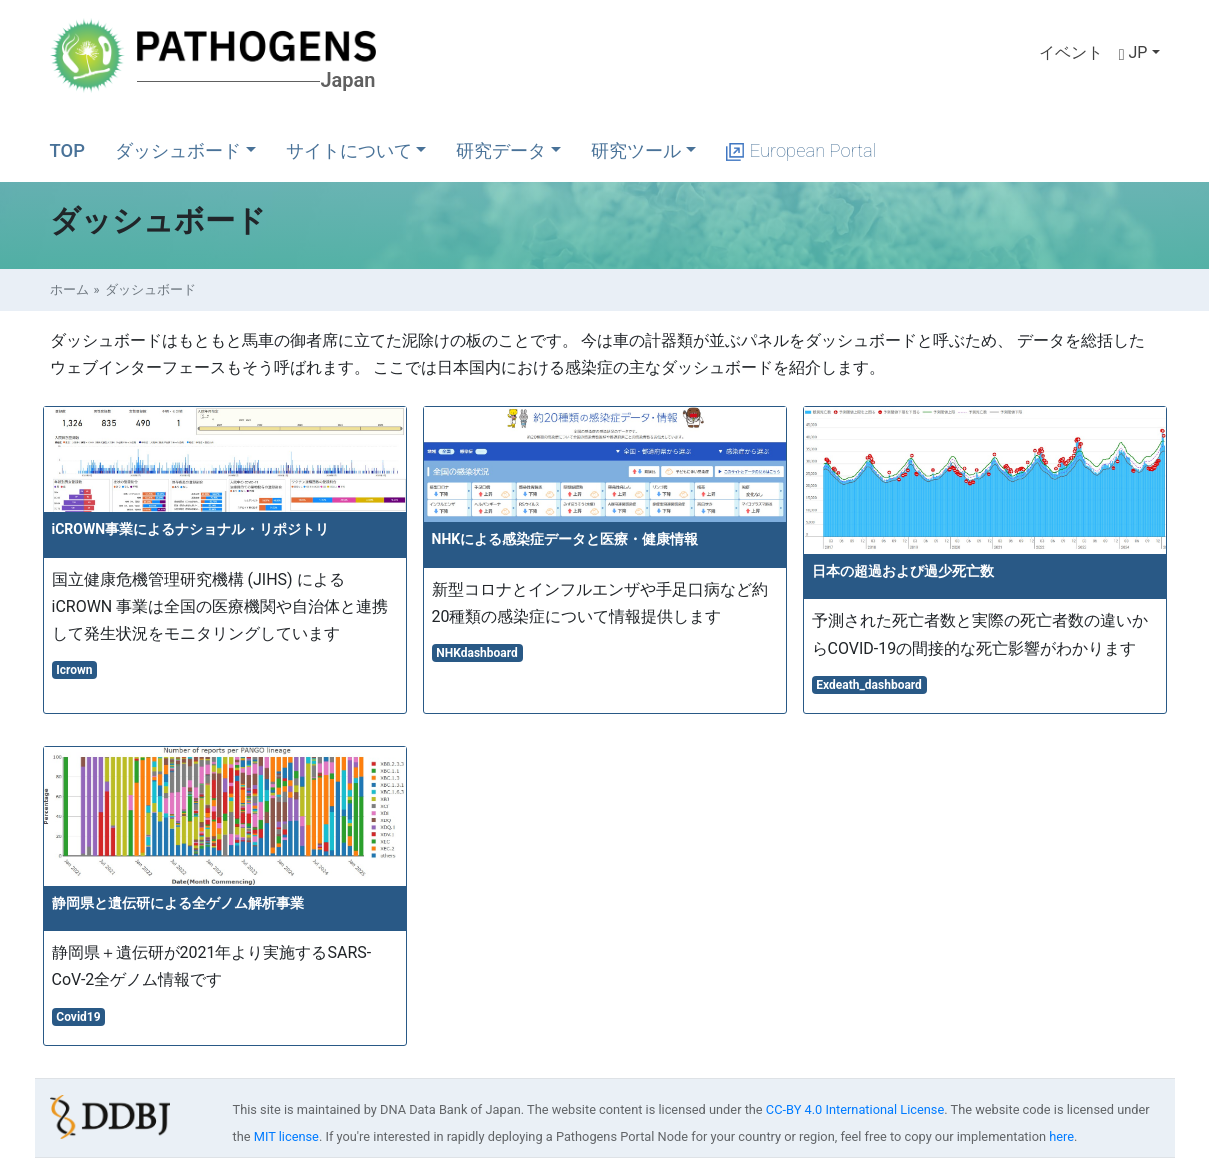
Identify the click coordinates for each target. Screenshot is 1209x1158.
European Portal (801, 150)
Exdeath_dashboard (869, 685)
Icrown (74, 670)
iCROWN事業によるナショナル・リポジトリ (191, 529)
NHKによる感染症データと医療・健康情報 (565, 539)
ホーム (69, 289)
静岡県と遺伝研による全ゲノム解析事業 (178, 903)
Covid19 (78, 1017)
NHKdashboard (476, 653)
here (1061, 1136)
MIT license (286, 1136)
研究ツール (636, 150)
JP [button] (1133, 52)
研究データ (501, 150)
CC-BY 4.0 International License (855, 1109)
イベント (1071, 52)
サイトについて (349, 150)
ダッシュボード (178, 150)
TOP (67, 150)
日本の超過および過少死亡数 (903, 571)
